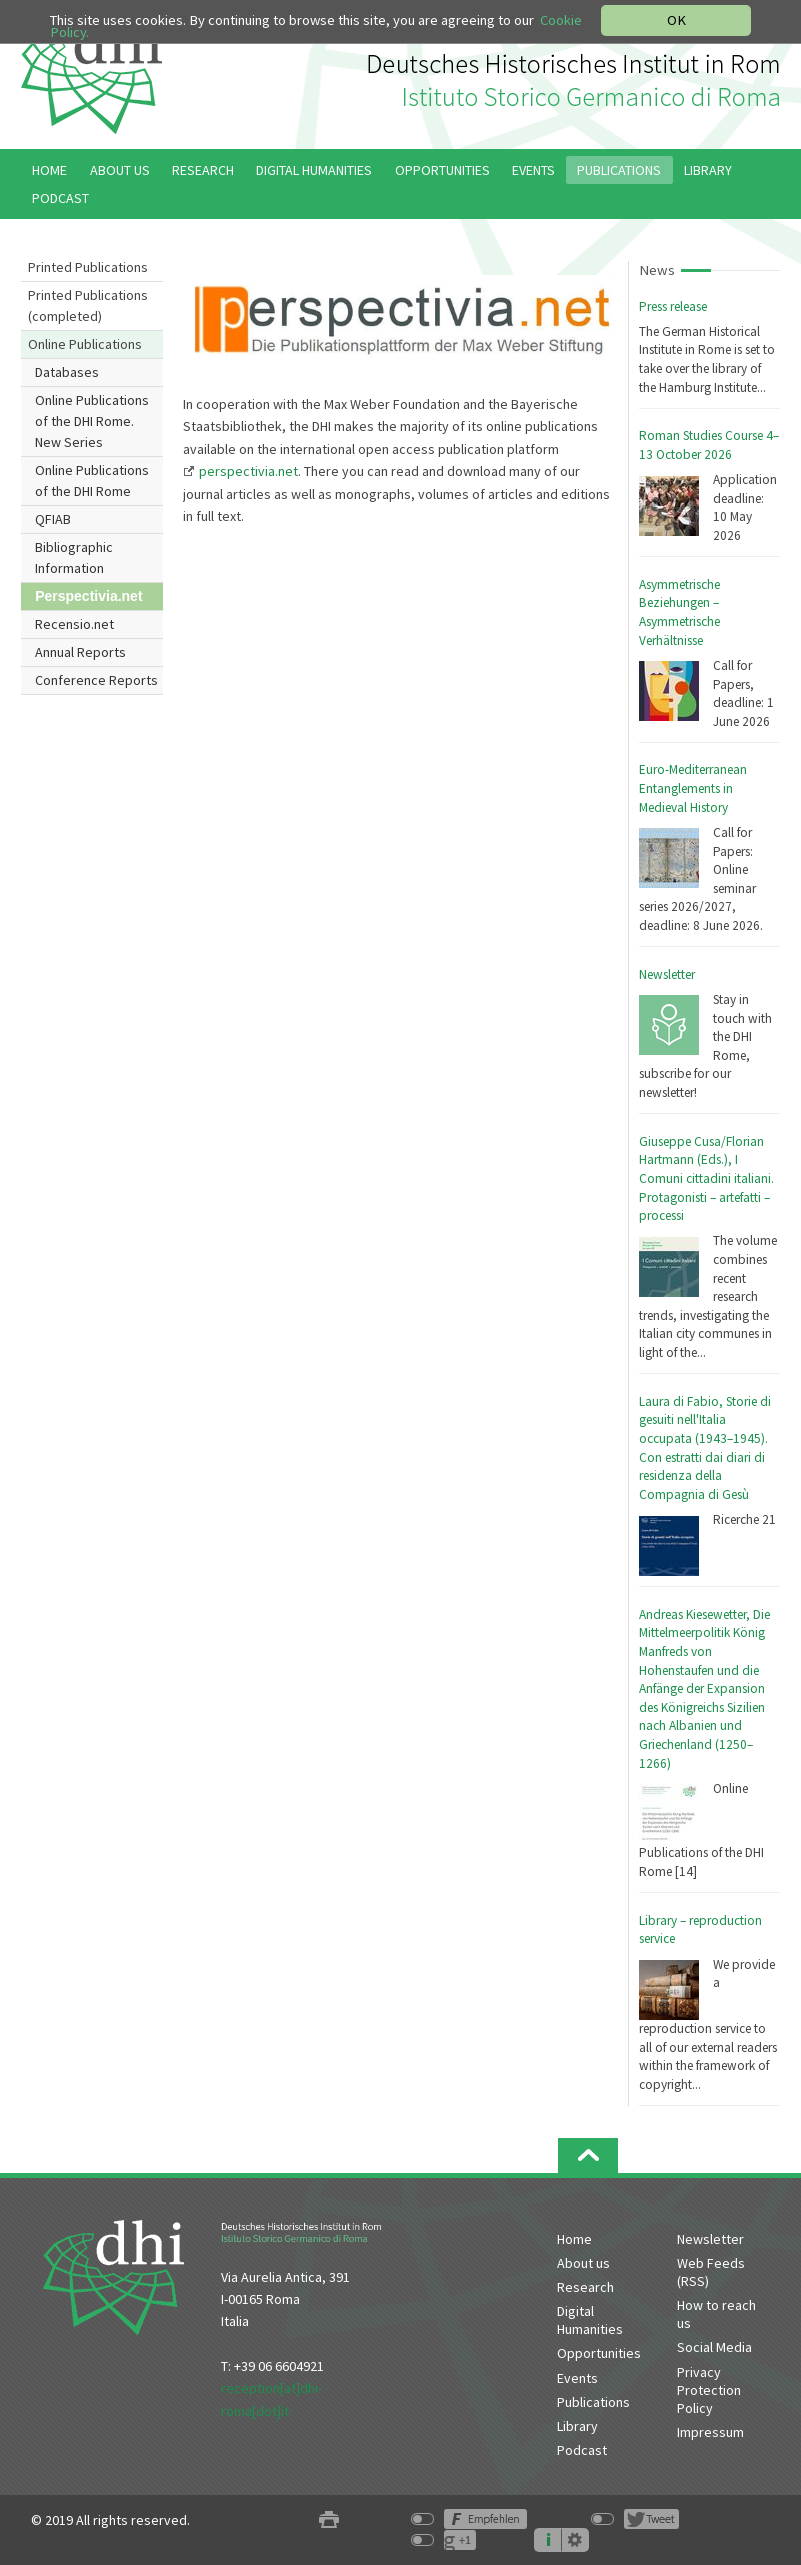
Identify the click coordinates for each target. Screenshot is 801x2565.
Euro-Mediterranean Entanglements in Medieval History (693, 788)
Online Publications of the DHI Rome (92, 480)
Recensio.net (74, 624)
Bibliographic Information (74, 557)
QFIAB (53, 519)
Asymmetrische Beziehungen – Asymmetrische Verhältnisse (679, 612)
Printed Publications (88, 267)
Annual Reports (80, 652)
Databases (67, 372)
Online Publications (85, 344)
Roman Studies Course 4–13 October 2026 (709, 445)
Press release (673, 306)
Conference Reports (96, 680)
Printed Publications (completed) (88, 305)
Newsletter (667, 974)
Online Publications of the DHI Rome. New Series (92, 421)
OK (676, 20)
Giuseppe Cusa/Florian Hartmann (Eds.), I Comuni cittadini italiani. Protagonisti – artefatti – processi (706, 1178)
